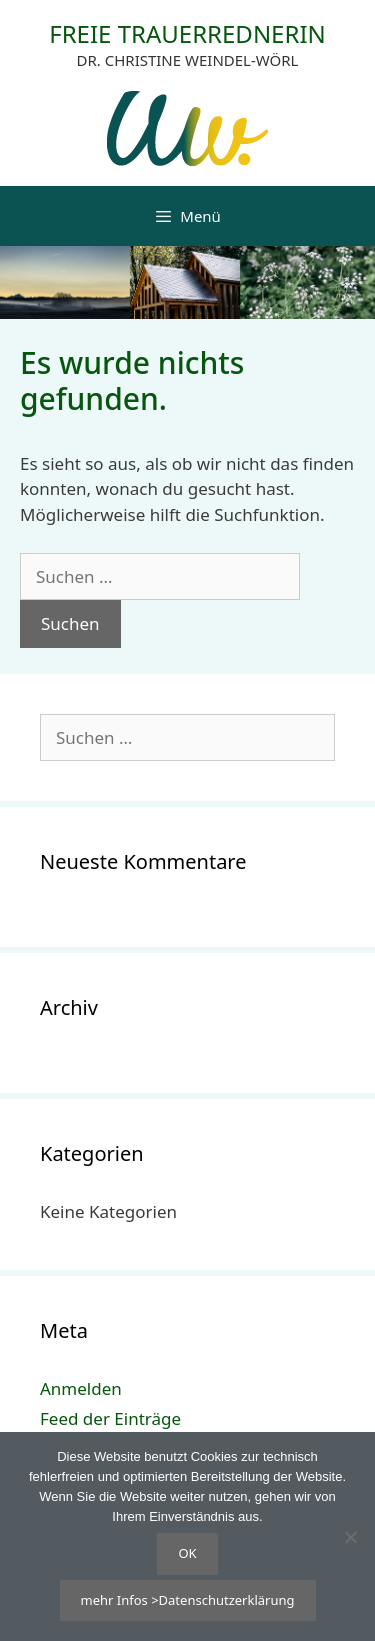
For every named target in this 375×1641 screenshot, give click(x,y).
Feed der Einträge (110, 1418)
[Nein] (350, 1537)
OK (187, 1553)
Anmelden (81, 1388)
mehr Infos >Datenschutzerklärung (188, 1600)
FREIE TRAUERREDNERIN (187, 33)
